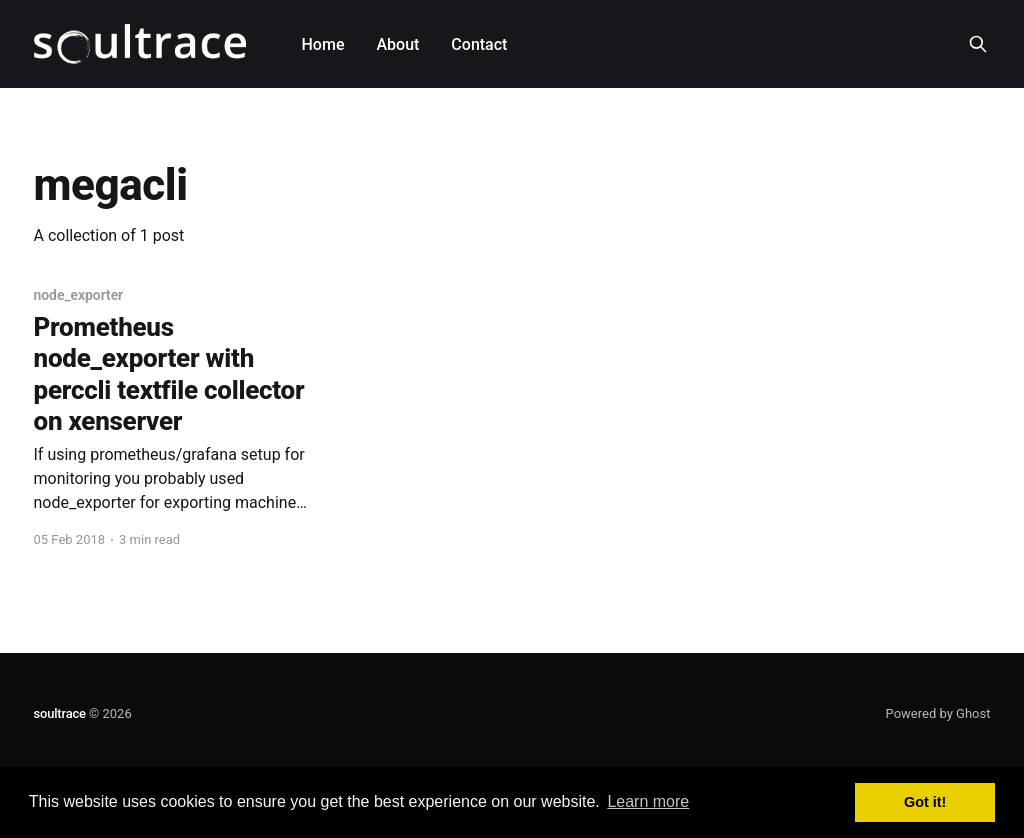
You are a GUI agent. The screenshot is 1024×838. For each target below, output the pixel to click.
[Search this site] (978, 44)
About (397, 44)
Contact (479, 44)
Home (323, 44)
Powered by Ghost (938, 713)
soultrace (60, 713)
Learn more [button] (648, 801)
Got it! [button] (925, 802)
